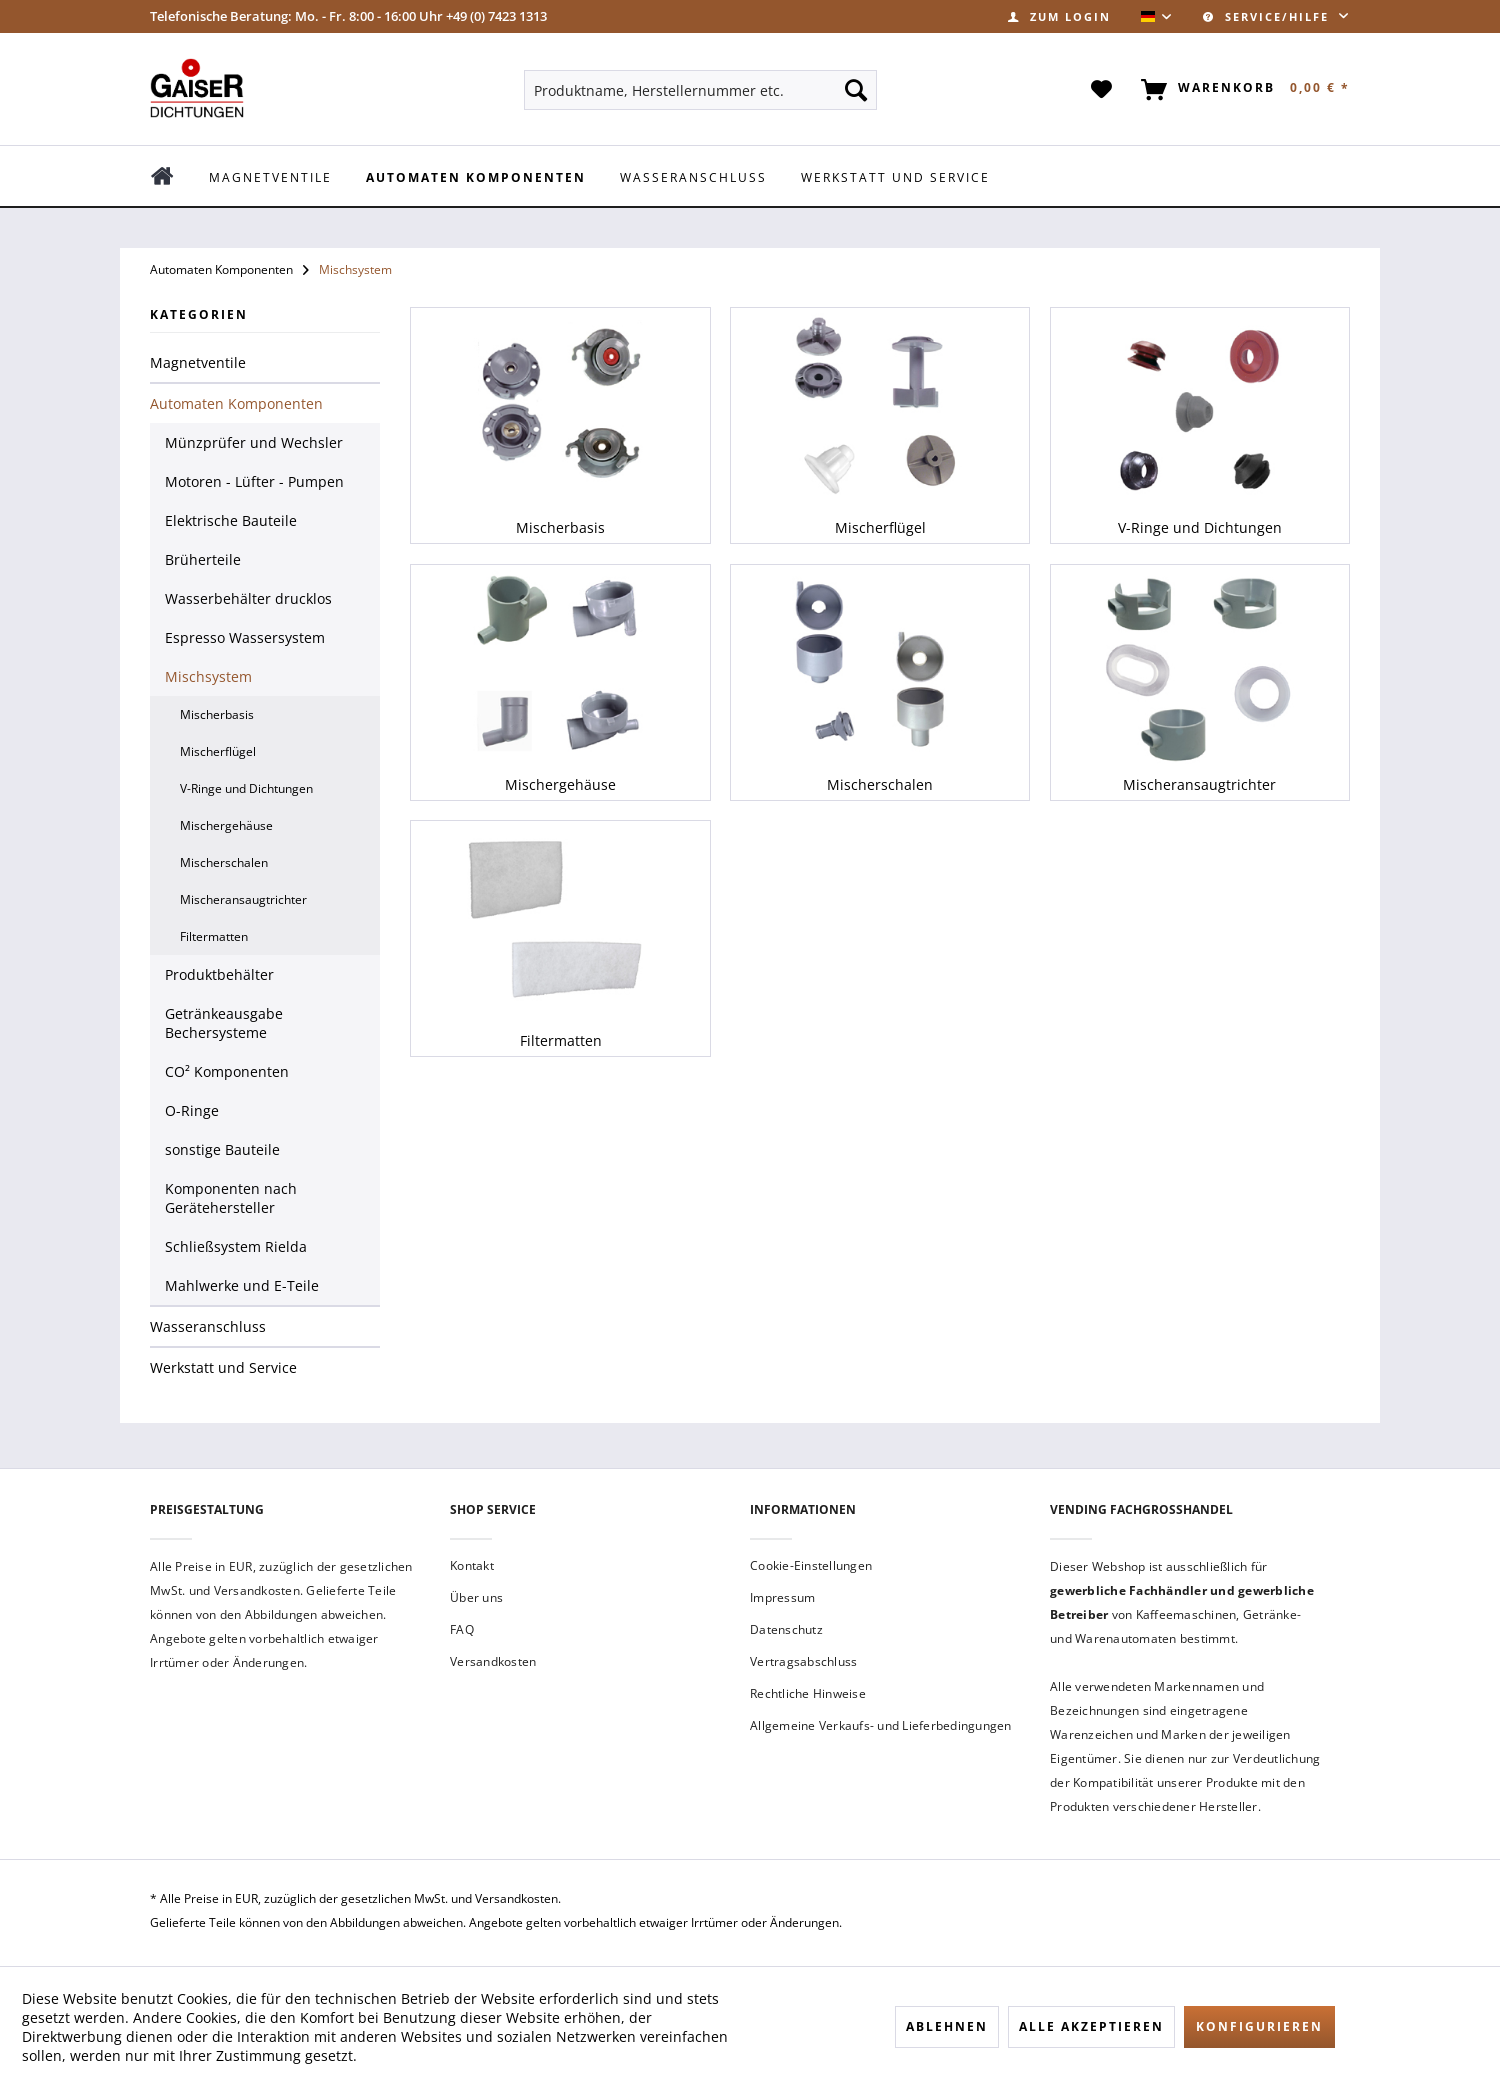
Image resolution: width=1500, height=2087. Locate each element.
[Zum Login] (1059, 16)
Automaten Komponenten (236, 403)
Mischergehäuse (226, 825)
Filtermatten (214, 936)
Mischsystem (208, 676)
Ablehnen (947, 2026)
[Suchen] (856, 90)
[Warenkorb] (1241, 90)
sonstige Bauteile (222, 1149)
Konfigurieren (1259, 2026)
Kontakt (472, 1565)
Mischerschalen (224, 862)
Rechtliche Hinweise (808, 1693)
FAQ (462, 1629)
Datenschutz (786, 1629)
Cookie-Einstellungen (811, 1565)
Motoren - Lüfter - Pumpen (254, 481)
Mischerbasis (217, 714)
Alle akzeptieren (1091, 2026)
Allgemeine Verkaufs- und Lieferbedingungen (881, 1725)
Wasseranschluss (208, 1326)
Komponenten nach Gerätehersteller (231, 1198)
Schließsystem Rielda (236, 1246)
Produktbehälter (219, 974)
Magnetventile (198, 362)
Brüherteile (203, 559)
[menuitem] (1059, 16)
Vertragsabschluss (803, 1661)
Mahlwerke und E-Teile (242, 1285)
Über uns (476, 1597)
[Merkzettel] (1102, 90)
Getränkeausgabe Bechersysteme (224, 1023)
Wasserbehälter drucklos (248, 598)
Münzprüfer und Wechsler (254, 442)
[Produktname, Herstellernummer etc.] (700, 90)
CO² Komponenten (227, 1071)
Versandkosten (493, 1661)
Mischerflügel (218, 751)
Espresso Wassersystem (245, 637)
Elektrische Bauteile (231, 520)
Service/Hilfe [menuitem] (1268, 16)
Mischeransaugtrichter (243, 899)
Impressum (782, 1597)
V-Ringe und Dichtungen (246, 788)
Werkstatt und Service (223, 1367)
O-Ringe (192, 1110)
